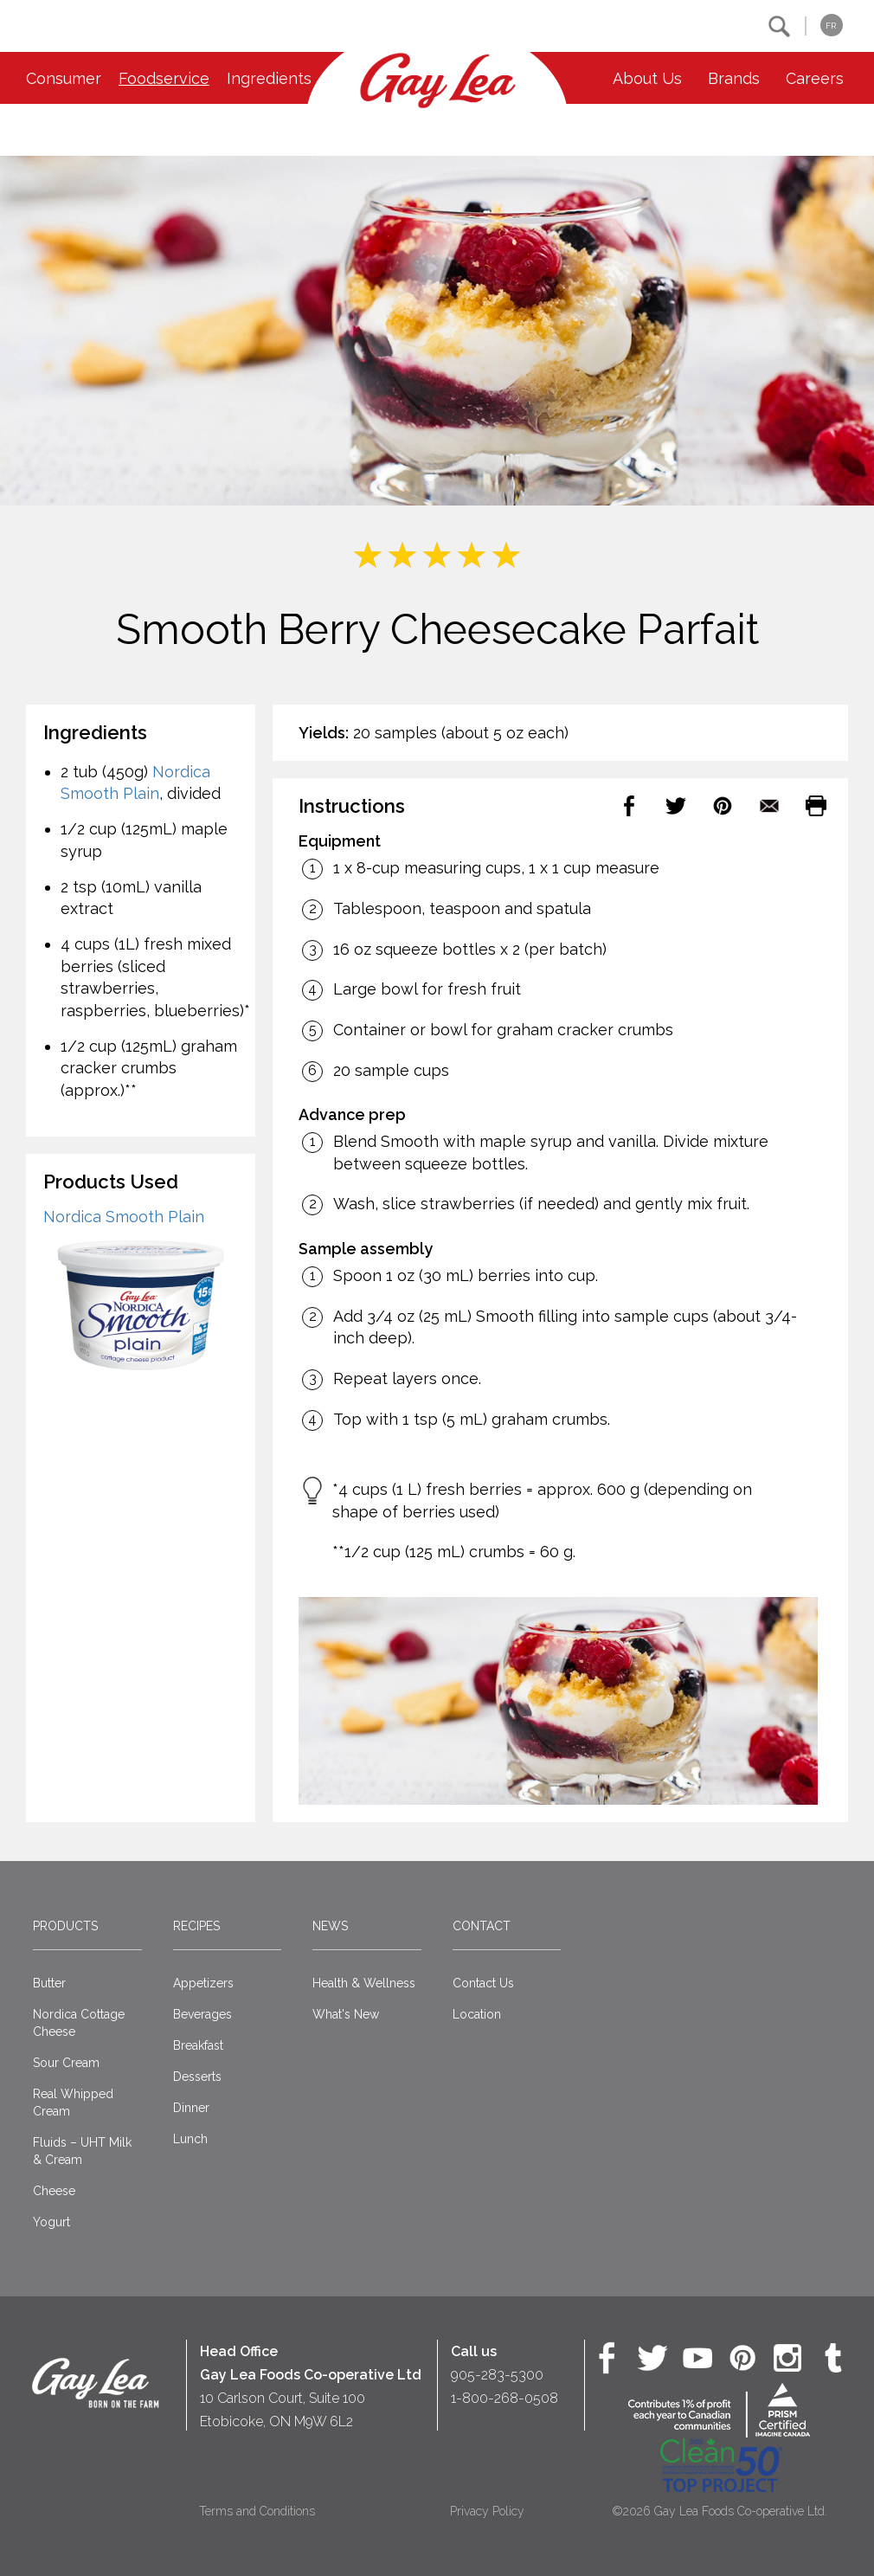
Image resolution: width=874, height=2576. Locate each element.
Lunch (190, 2139)
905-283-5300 (497, 2375)
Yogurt (51, 2222)
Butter (49, 1983)
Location (477, 2014)
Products (65, 1926)
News (330, 1926)
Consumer (63, 78)
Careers (815, 78)
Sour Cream (66, 2063)
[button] (779, 26)
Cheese (54, 2191)
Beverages (202, 2014)
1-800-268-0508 (504, 2398)
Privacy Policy (487, 2511)
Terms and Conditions (257, 2511)
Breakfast (198, 2045)
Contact (482, 1926)
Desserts (197, 2076)
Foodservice (164, 78)
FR (831, 25)
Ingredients (269, 78)
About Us (647, 78)
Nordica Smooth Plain (123, 1217)
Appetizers (203, 1983)
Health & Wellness (363, 1983)
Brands (734, 78)
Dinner (191, 2108)
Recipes (196, 1926)
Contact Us (483, 1983)
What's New (345, 2014)
